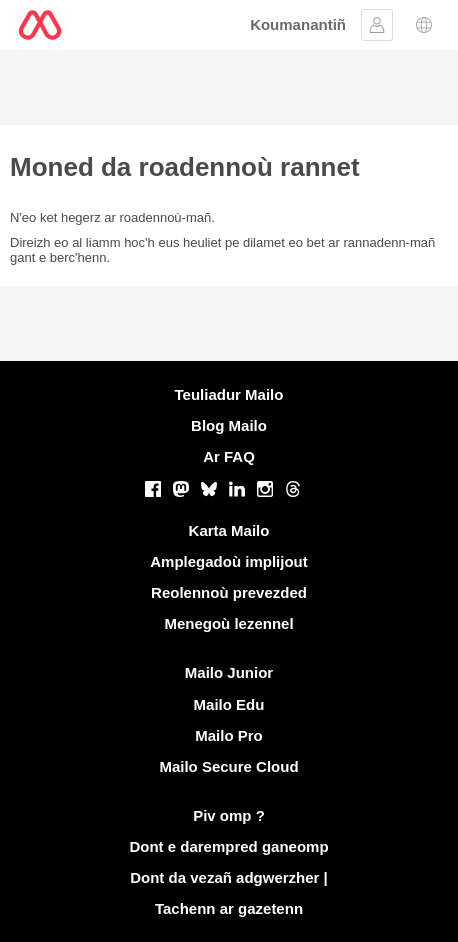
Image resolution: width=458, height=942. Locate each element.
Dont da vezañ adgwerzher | (229, 877)
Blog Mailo (229, 425)
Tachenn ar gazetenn (229, 908)
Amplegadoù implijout (229, 561)
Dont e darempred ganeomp (228, 846)
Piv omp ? (229, 815)
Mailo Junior (229, 672)
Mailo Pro (229, 735)
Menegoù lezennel (228, 623)
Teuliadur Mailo (229, 394)
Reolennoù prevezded (229, 592)
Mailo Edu (229, 704)
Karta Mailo (229, 530)
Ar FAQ (229, 456)
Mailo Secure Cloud (228, 766)
